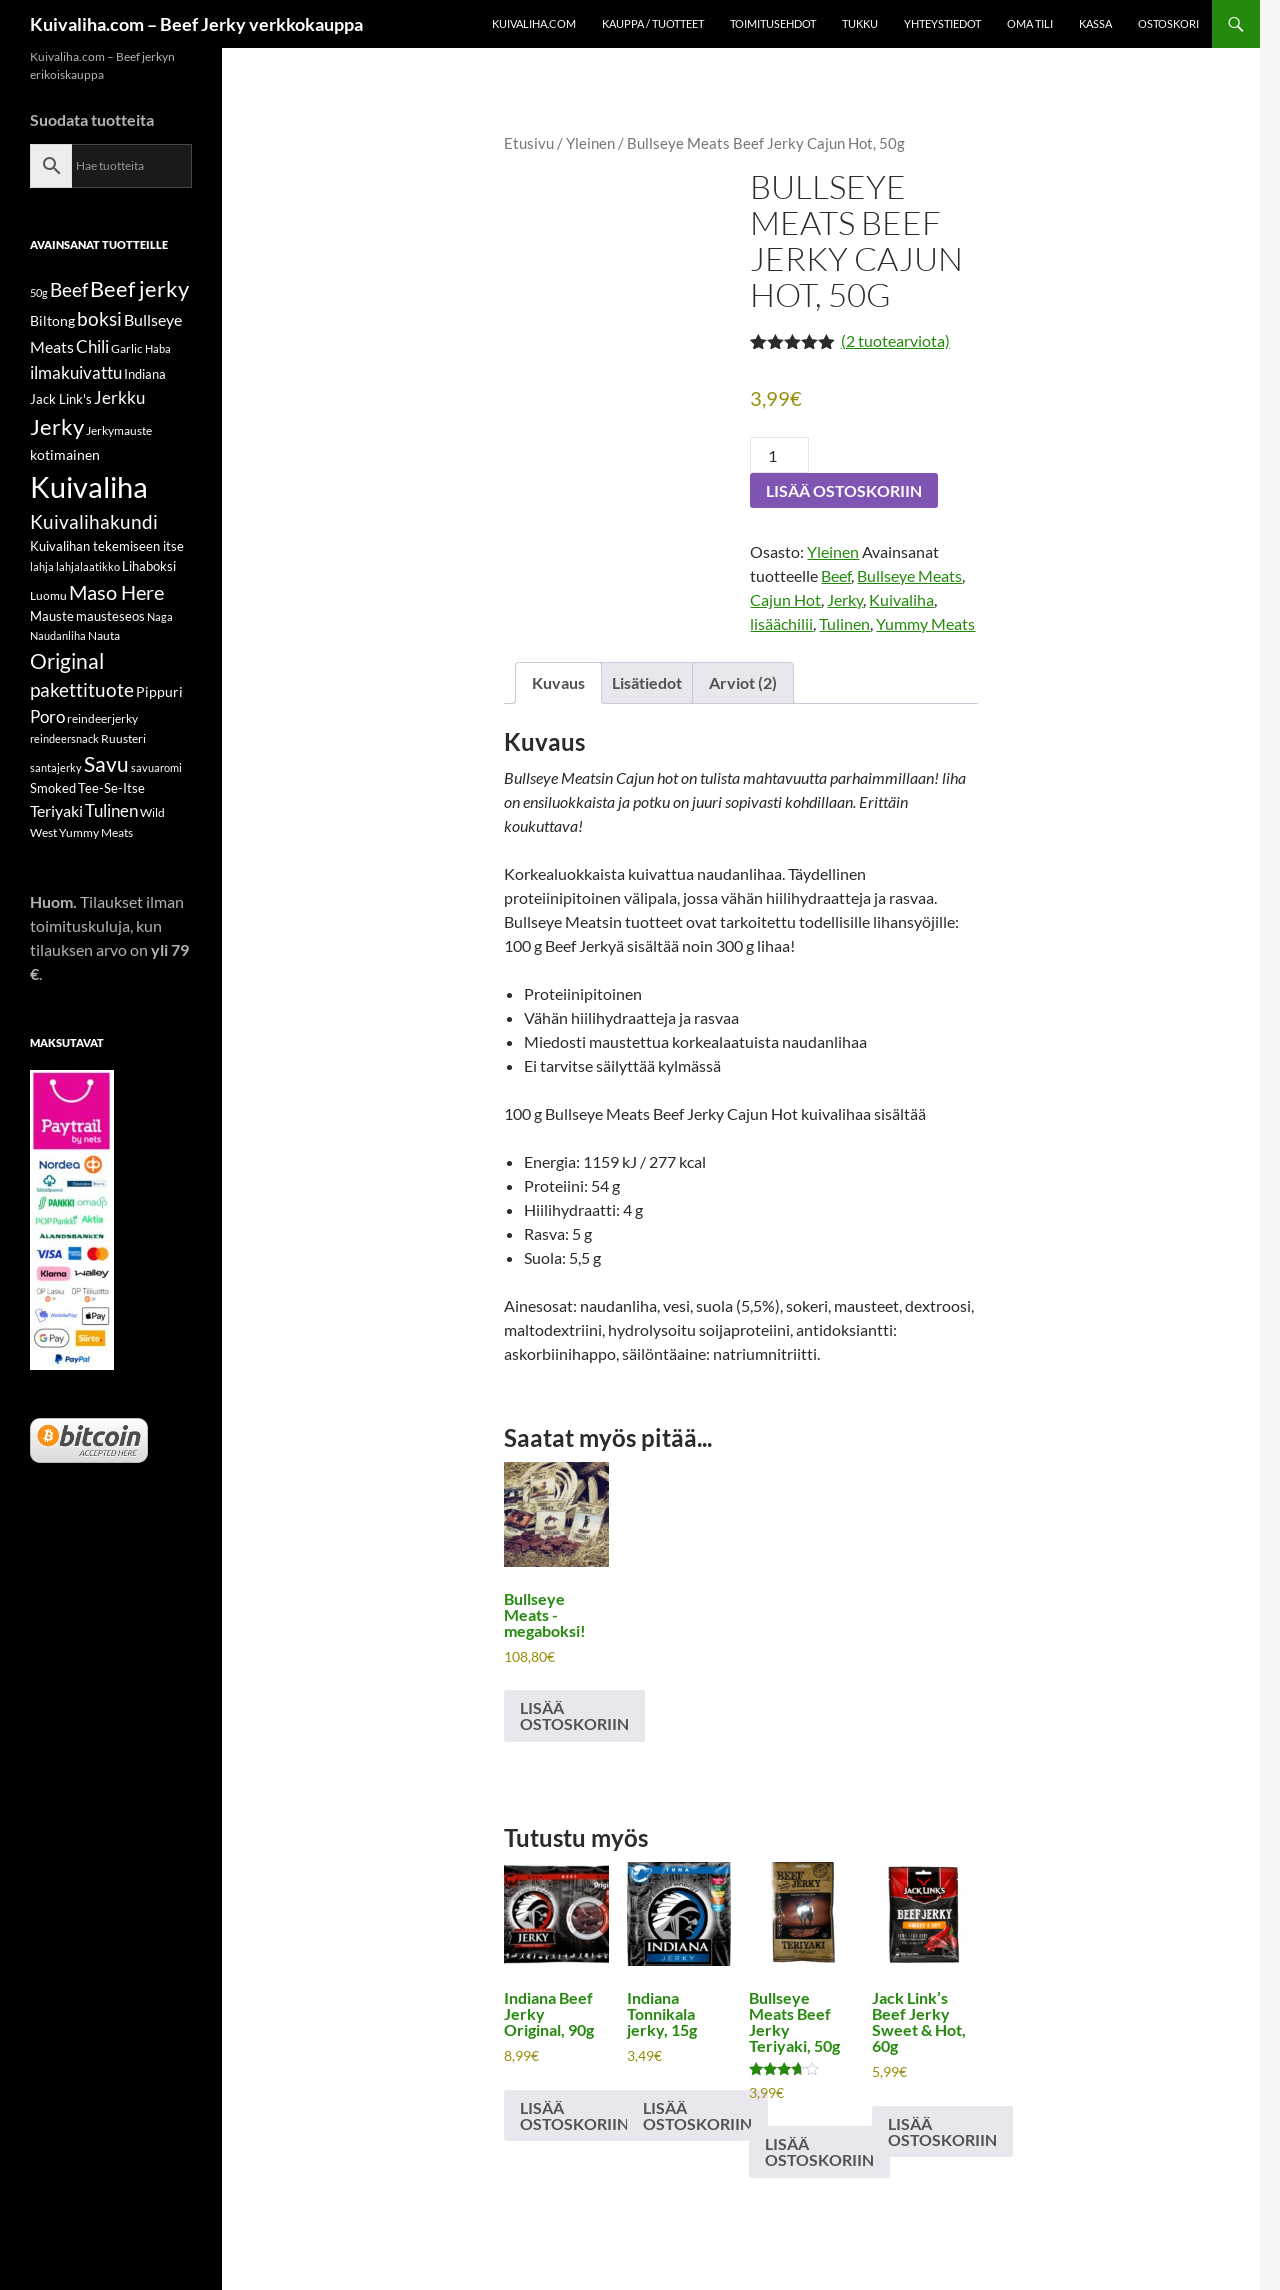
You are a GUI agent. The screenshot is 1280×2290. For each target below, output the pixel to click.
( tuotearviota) (895, 340)
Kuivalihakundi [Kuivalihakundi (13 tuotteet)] (94, 522)
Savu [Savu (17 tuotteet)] (106, 764)
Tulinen (844, 623)
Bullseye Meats (909, 575)
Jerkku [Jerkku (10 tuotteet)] (119, 398)
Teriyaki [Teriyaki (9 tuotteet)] (56, 810)
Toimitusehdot (773, 23)
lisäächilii (781, 623)
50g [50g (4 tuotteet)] (39, 292)
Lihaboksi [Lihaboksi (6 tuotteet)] (149, 566)
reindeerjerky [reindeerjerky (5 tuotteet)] (102, 718)
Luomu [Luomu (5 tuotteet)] (48, 595)
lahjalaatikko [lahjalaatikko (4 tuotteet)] (88, 566)
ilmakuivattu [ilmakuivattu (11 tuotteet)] (76, 372)
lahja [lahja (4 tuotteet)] (42, 566)
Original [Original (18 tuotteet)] (67, 660)
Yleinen (590, 143)
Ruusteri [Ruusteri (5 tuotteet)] (123, 738)
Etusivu (529, 143)
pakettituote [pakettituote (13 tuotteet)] (82, 690)
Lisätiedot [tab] (647, 682)
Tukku (860, 23)
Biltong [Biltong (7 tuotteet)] (52, 320)
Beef (836, 575)
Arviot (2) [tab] (743, 682)
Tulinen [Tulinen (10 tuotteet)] (111, 811)
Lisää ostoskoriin (844, 490)
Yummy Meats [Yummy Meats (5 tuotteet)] (96, 832)
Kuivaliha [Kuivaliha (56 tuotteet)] (89, 486)
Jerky (845, 599)
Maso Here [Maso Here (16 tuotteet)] (116, 592)
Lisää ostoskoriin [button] (574, 1715)
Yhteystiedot (942, 23)
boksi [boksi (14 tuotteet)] (99, 318)
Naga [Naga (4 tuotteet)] (160, 616)
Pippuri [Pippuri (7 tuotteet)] (159, 691)
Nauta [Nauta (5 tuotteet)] (104, 635)
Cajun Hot (785, 599)
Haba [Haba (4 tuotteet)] (158, 348)
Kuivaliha (901, 599)
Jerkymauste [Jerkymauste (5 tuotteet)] (119, 430)
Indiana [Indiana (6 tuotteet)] (145, 374)
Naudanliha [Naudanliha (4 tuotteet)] (58, 635)
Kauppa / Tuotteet (653, 23)
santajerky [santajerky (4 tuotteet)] (56, 767)
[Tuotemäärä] (779, 455)
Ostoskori (1168, 23)
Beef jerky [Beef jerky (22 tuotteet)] (139, 288)
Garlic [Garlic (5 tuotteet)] (127, 348)
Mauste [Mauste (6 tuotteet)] (52, 616)
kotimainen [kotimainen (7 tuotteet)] (65, 454)
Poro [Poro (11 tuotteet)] (47, 716)
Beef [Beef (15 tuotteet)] (69, 289)
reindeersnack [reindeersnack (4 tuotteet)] (64, 738)
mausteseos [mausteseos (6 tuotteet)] (110, 616)
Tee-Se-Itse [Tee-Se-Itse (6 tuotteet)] (111, 788)
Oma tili (1030, 23)
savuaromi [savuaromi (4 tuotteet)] (156, 767)
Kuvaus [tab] (558, 682)
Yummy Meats (925, 623)
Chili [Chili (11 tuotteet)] (92, 346)
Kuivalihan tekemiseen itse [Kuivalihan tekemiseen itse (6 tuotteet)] (107, 546)
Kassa (1095, 23)
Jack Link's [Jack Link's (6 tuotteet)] (61, 399)
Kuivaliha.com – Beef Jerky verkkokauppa (196, 24)
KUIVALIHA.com (534, 23)
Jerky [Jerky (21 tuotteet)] (57, 426)
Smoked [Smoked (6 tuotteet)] (53, 788)
